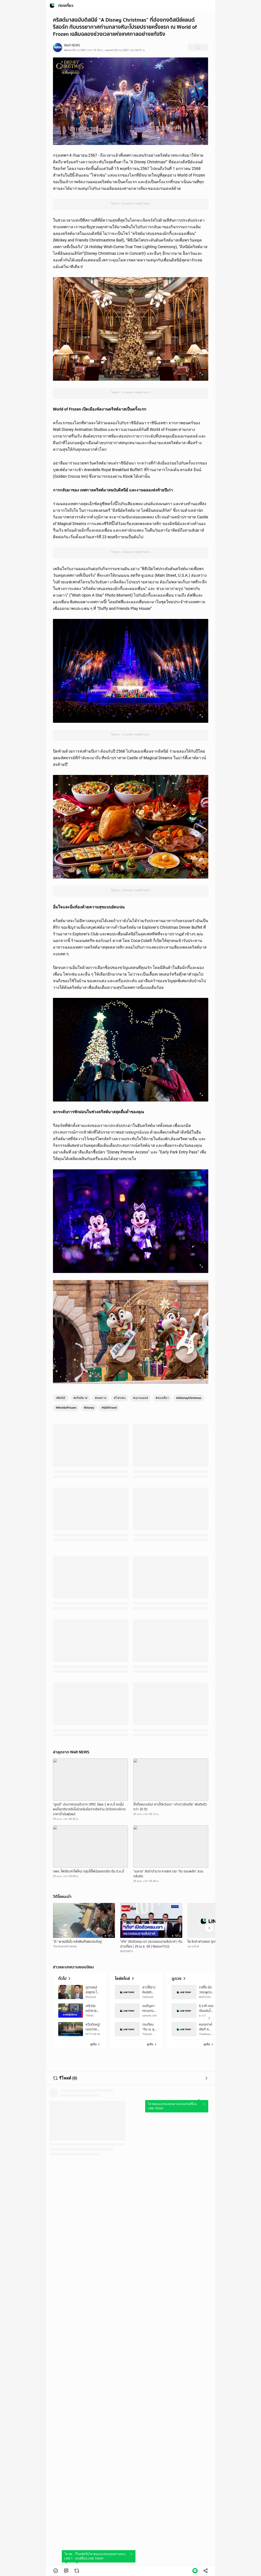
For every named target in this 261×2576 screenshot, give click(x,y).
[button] (55, 2570)
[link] (66, 2570)
